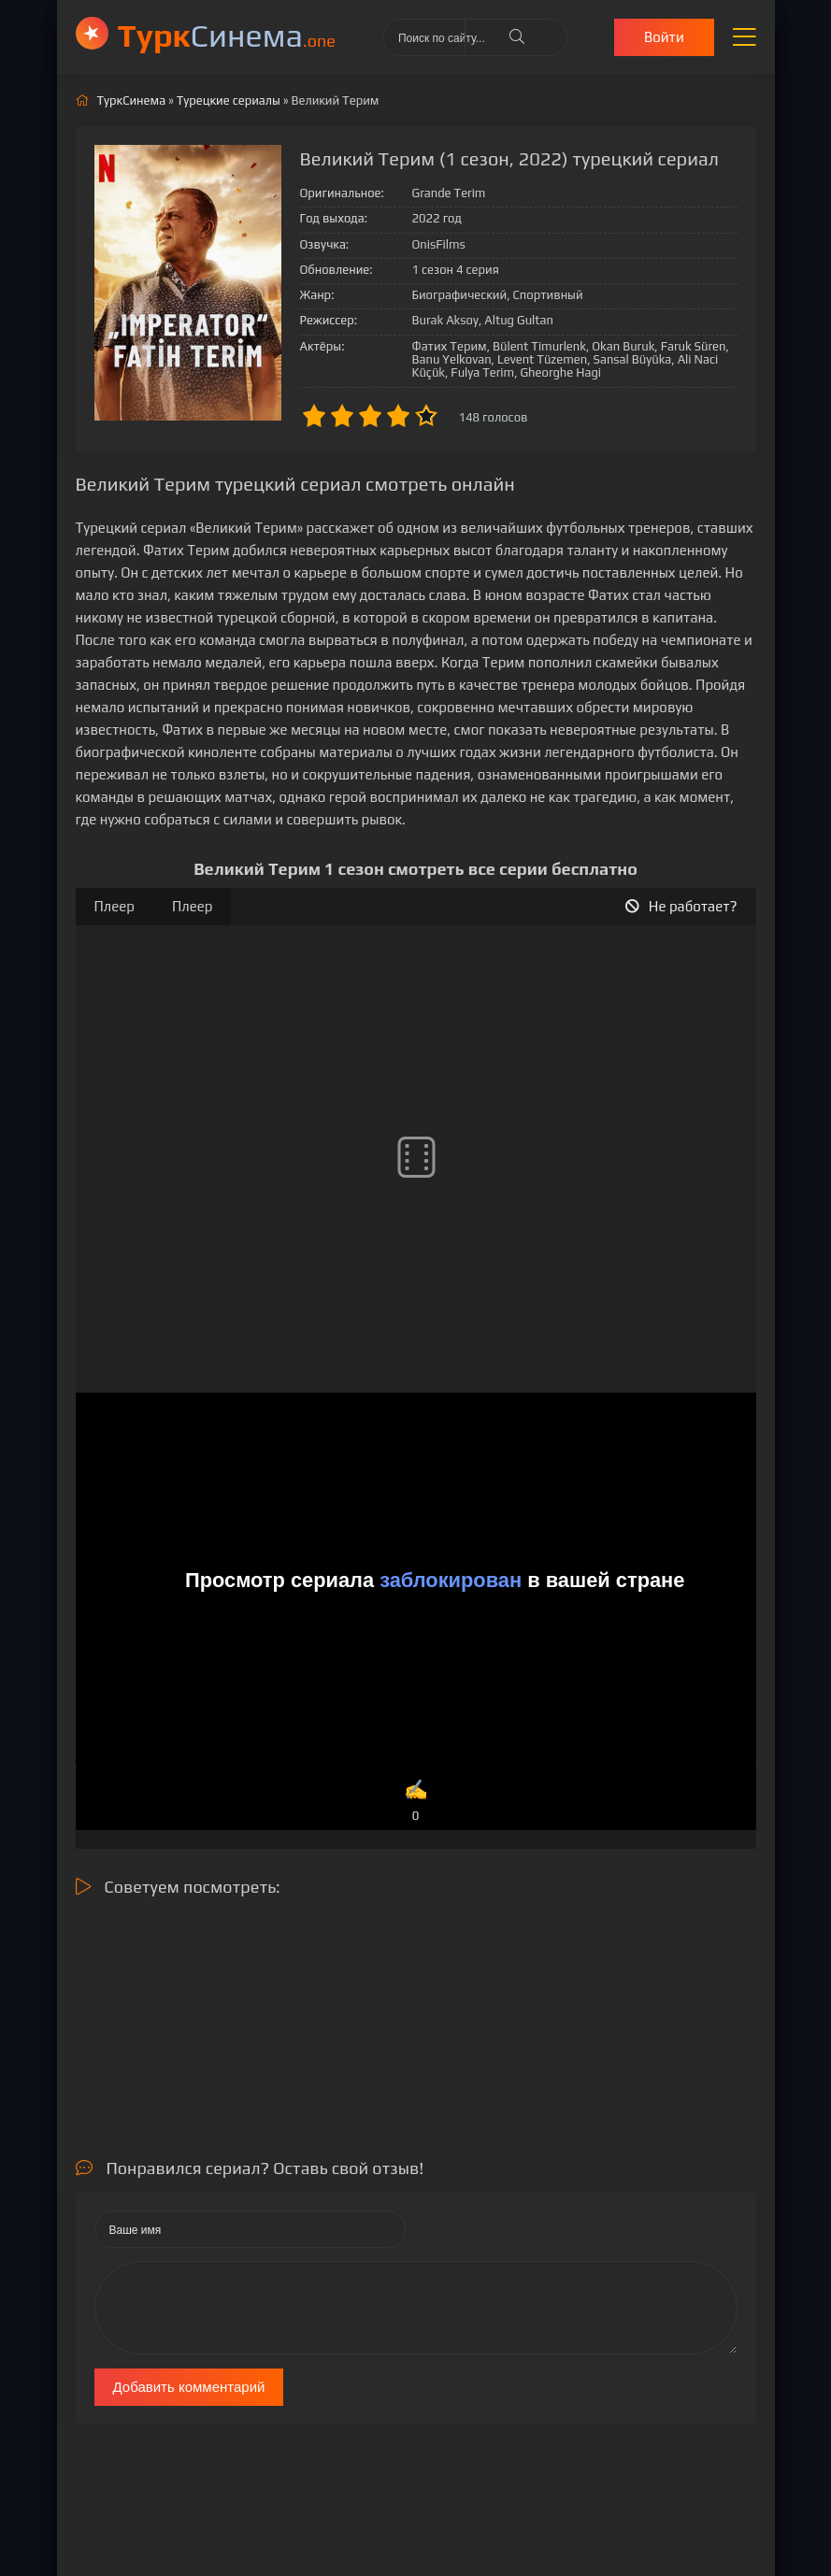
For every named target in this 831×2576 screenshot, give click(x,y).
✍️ (415, 1801)
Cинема (227, 35)
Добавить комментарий (189, 2387)
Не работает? (681, 906)
